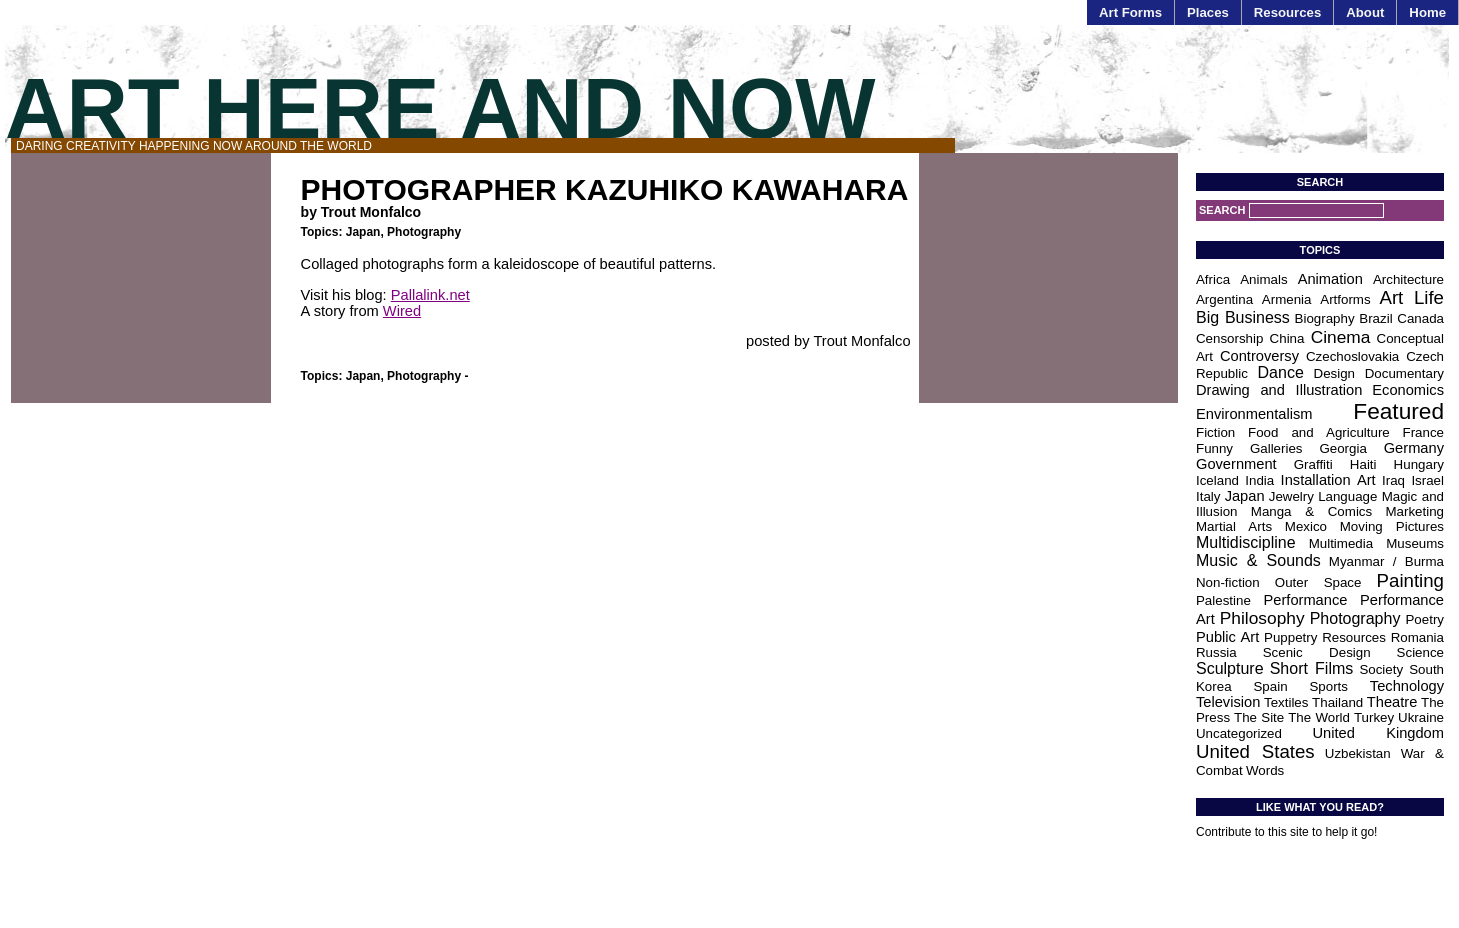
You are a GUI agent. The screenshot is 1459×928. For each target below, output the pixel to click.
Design (1335, 373)
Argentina (1224, 299)
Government (1236, 464)
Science (1420, 652)
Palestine (1223, 600)
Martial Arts (1234, 526)
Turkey (1374, 717)
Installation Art (1328, 480)
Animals (1263, 279)
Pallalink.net (430, 295)
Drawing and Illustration (1279, 390)
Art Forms (1130, 12)
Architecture (1408, 279)
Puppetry (1290, 637)
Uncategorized (1239, 733)
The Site (1259, 717)
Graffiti (1313, 464)
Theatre (1392, 702)
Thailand (1337, 702)
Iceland (1217, 480)
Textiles (1286, 702)
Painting (1410, 580)
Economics (1408, 390)
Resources (1287, 12)
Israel (1427, 480)
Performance (1306, 600)
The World (1319, 717)
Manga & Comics (1311, 511)
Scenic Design (1317, 652)
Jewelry (1291, 496)
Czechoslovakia (1352, 356)
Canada (1420, 318)
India (1259, 480)
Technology (1407, 686)
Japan (363, 232)
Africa (1213, 279)
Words (1265, 770)
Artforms (1345, 299)
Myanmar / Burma (1386, 561)
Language (1347, 496)
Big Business (1243, 317)
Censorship (1229, 338)
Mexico (1306, 526)
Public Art (1227, 637)
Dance (1281, 372)
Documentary (1404, 373)
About (1365, 12)
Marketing (1414, 511)
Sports (1328, 686)
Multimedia (1341, 543)
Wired (402, 311)
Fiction (1215, 432)
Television (1228, 702)
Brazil (1375, 318)
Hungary (1419, 464)
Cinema (1341, 337)
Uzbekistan (1358, 753)
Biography (1325, 318)
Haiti (1363, 464)
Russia (1216, 652)
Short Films (1312, 668)
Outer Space (1318, 582)
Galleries (1276, 448)
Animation (1330, 279)
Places (1208, 12)
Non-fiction (1228, 582)
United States (1255, 751)
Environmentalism (1254, 414)
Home (1427, 12)
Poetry (1424, 619)
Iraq (1393, 480)
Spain (1270, 686)
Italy (1208, 496)
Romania (1417, 637)
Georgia (1342, 448)
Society (1381, 669)
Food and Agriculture (1319, 432)
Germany (1414, 448)
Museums (1415, 543)
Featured (1398, 411)
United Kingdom (1378, 733)
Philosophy (1262, 618)
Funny (1214, 448)
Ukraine (1421, 717)
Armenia (1287, 299)
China (1287, 338)
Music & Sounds (1258, 560)
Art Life (1411, 297)
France (1423, 432)
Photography (424, 232)
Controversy (1259, 356)
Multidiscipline (1246, 542)
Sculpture (1230, 668)
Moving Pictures (1392, 526)
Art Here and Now (440, 108)
